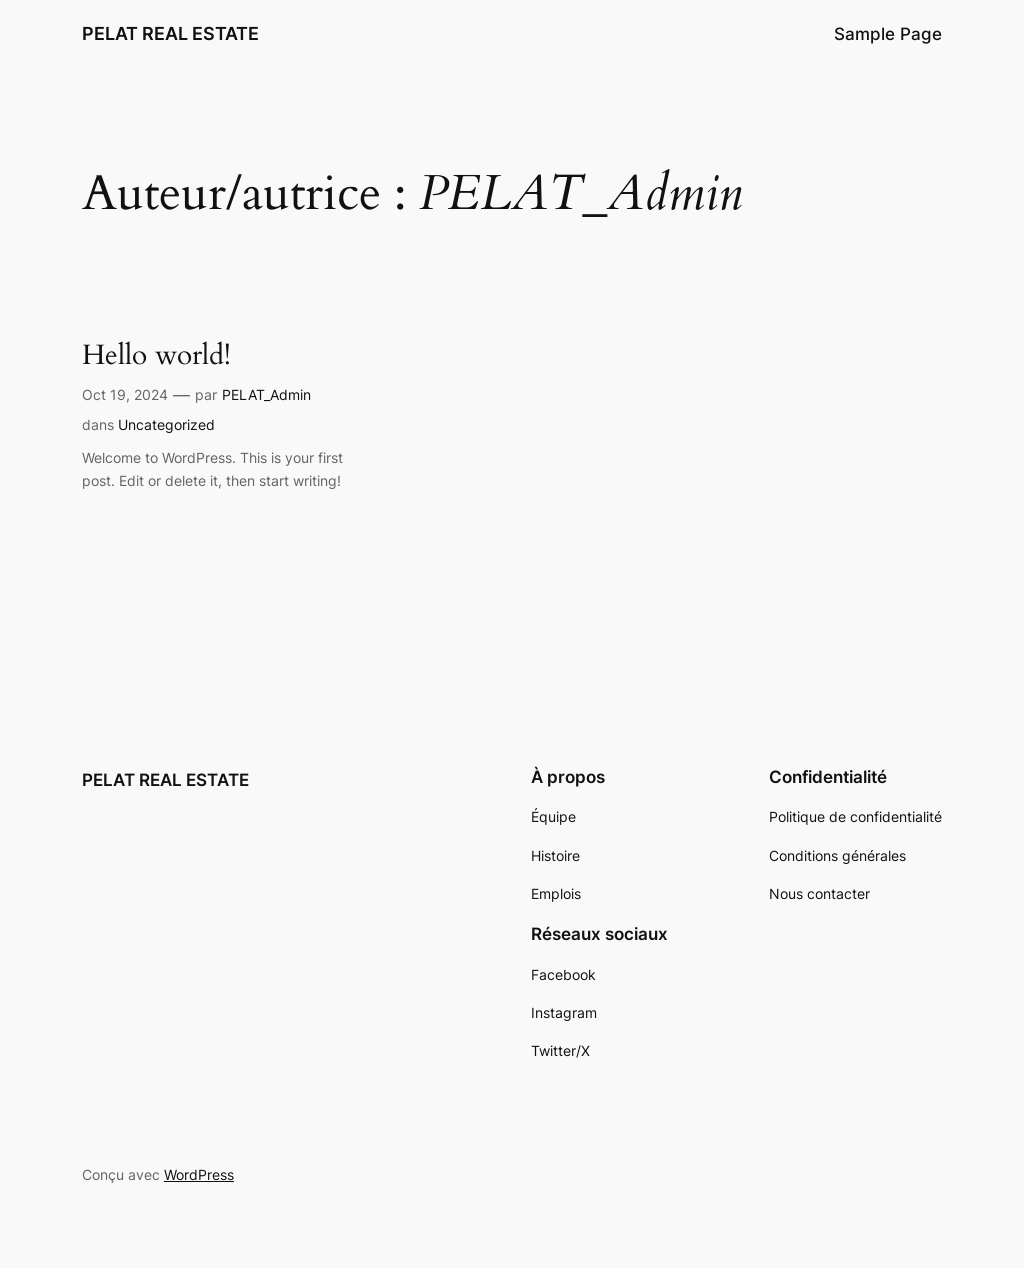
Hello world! (156, 355)
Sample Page (888, 34)
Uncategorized (166, 424)
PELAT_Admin (266, 394)
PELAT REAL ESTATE (170, 33)
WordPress (199, 1174)
